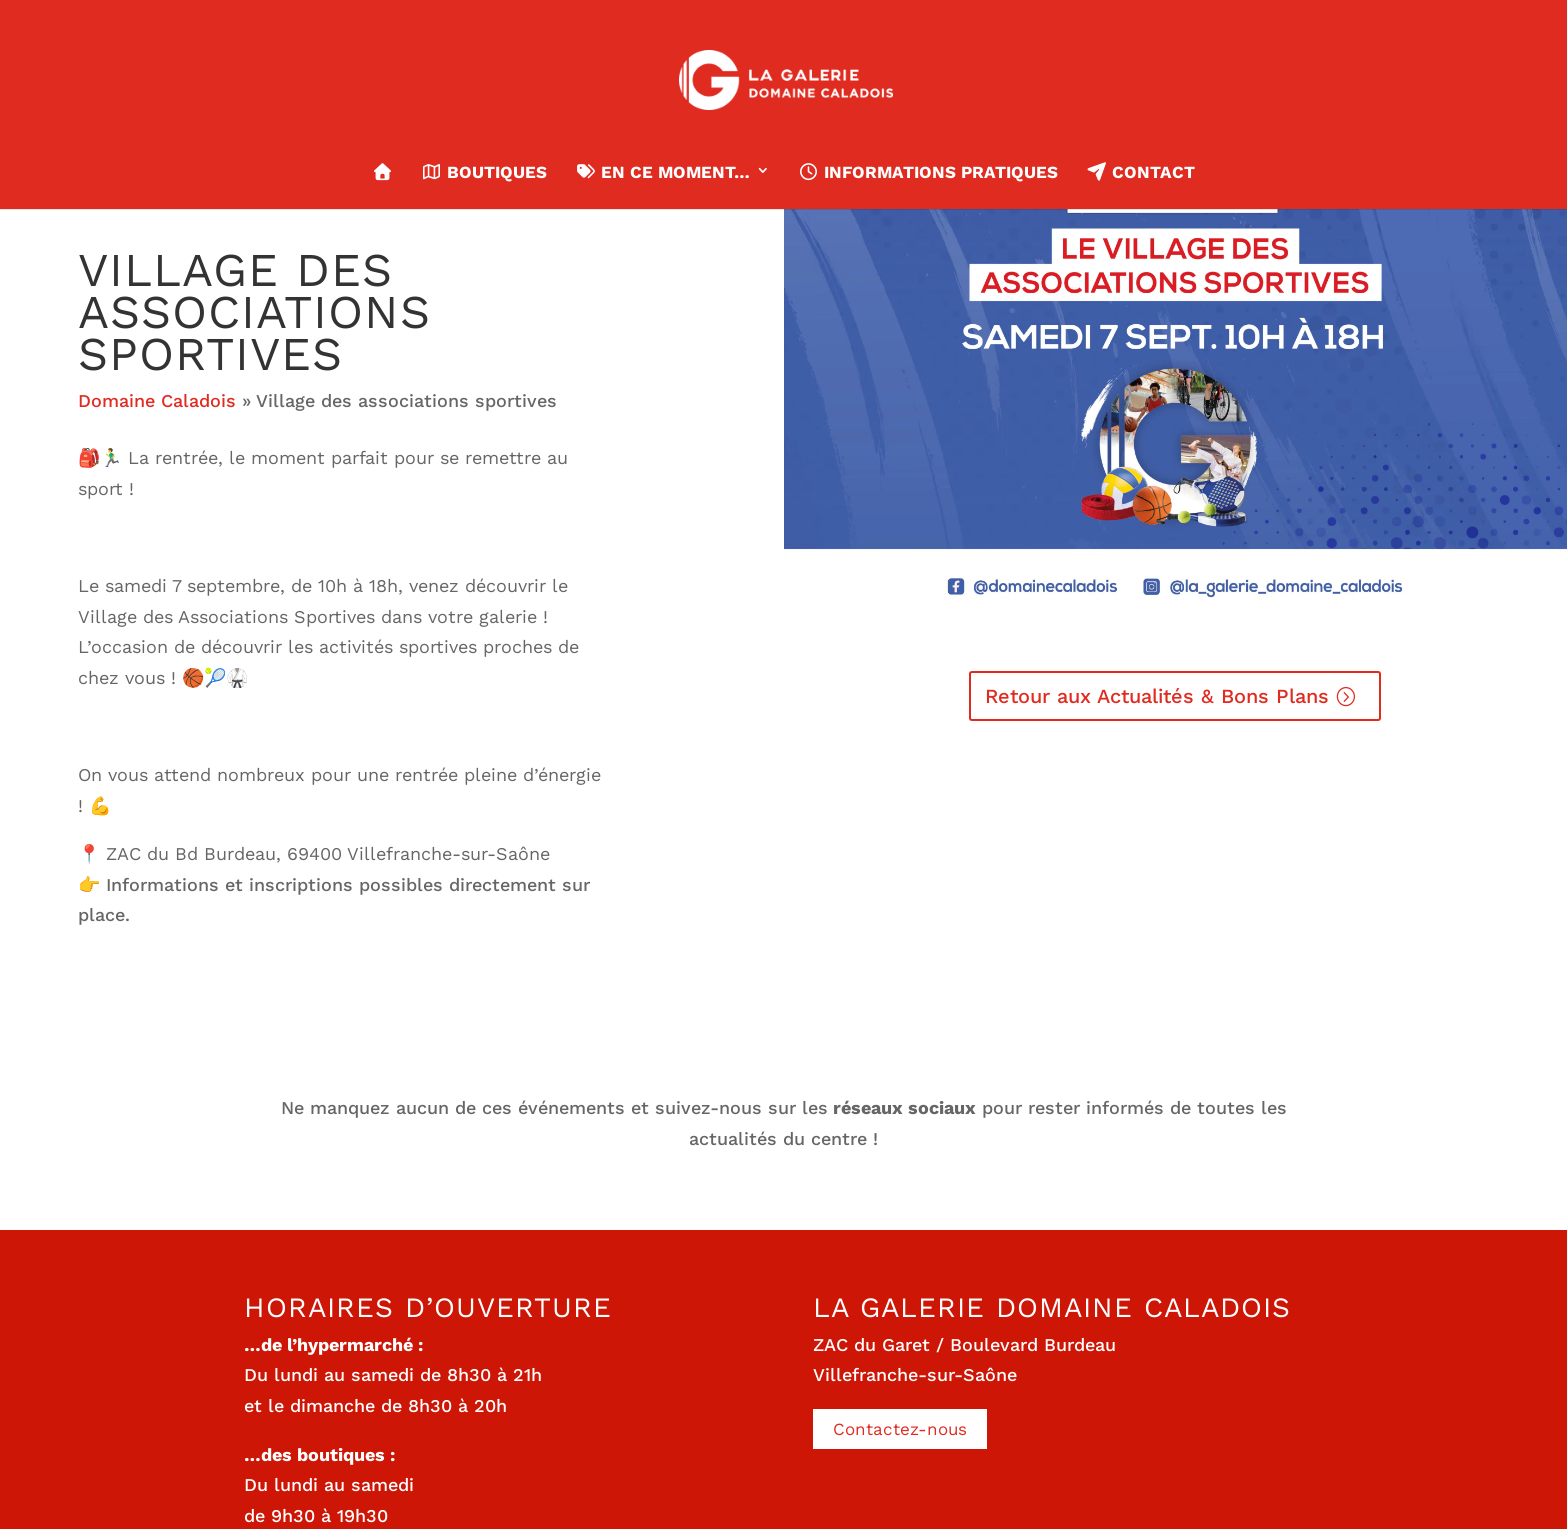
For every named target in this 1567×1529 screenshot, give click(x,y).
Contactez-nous (900, 1429)
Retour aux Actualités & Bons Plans (1157, 696)
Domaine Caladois (157, 400)
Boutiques (484, 172)
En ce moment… (662, 172)
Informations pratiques (928, 172)
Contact (1139, 172)
